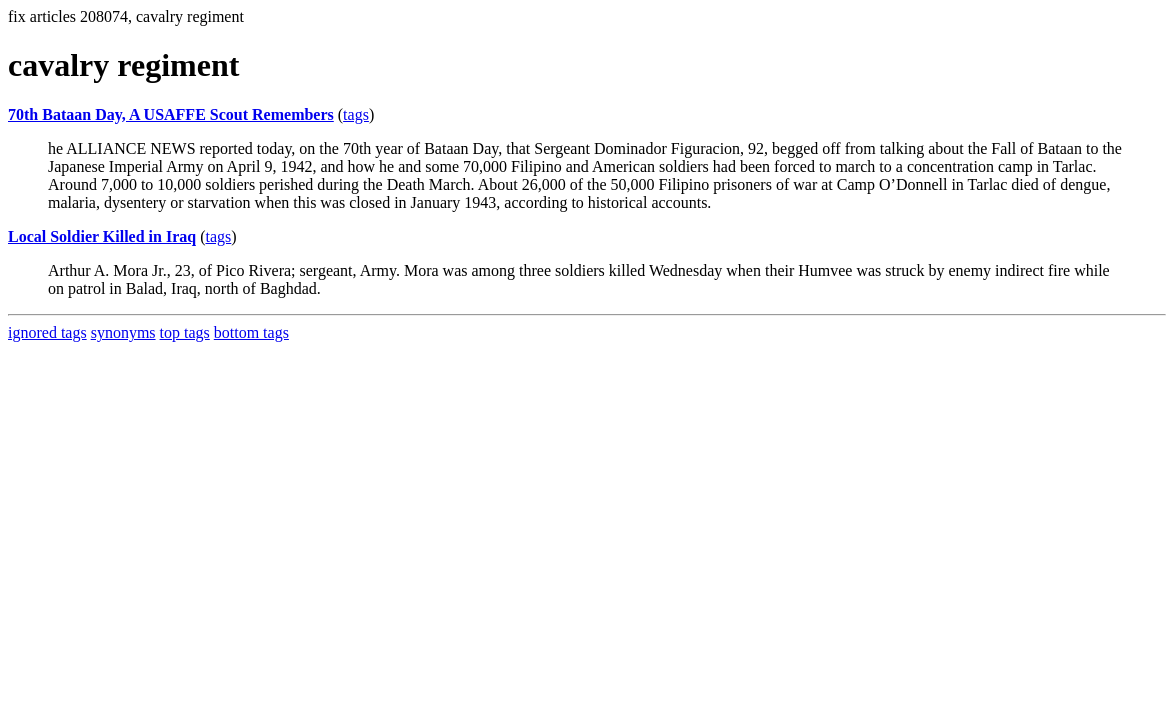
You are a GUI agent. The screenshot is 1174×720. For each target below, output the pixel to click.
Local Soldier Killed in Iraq (102, 236)
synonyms (123, 332)
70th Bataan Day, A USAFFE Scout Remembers (171, 114)
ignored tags (47, 332)
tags (356, 114)
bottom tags (251, 332)
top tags (185, 332)
